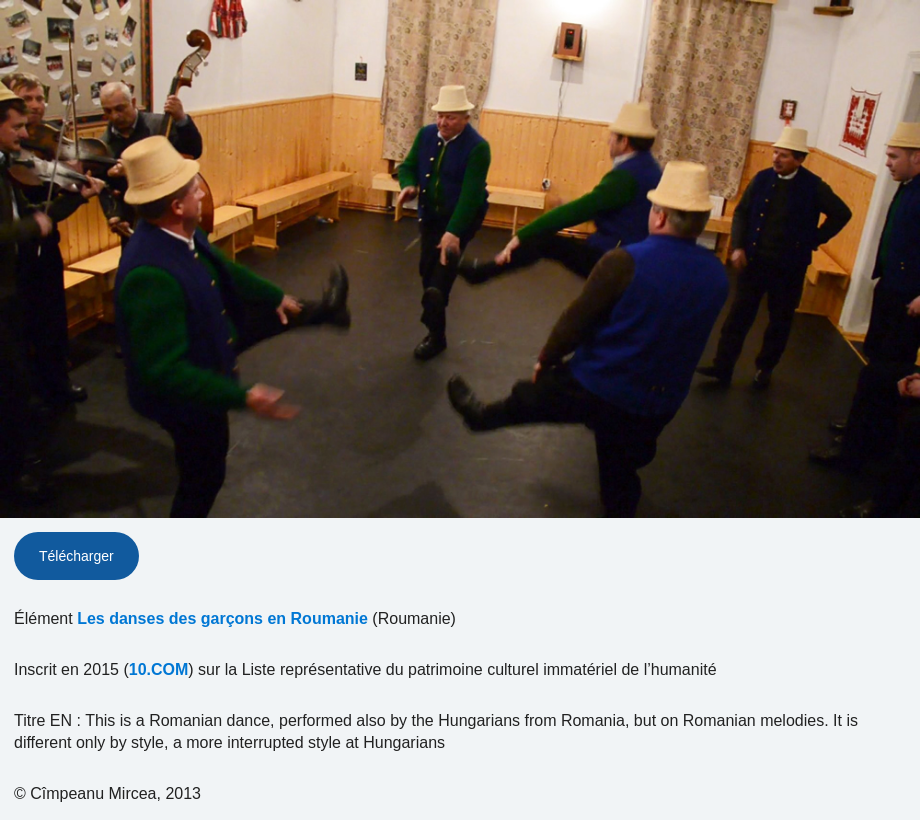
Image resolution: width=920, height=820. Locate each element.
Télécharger (76, 556)
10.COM (159, 669)
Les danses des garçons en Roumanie (222, 618)
